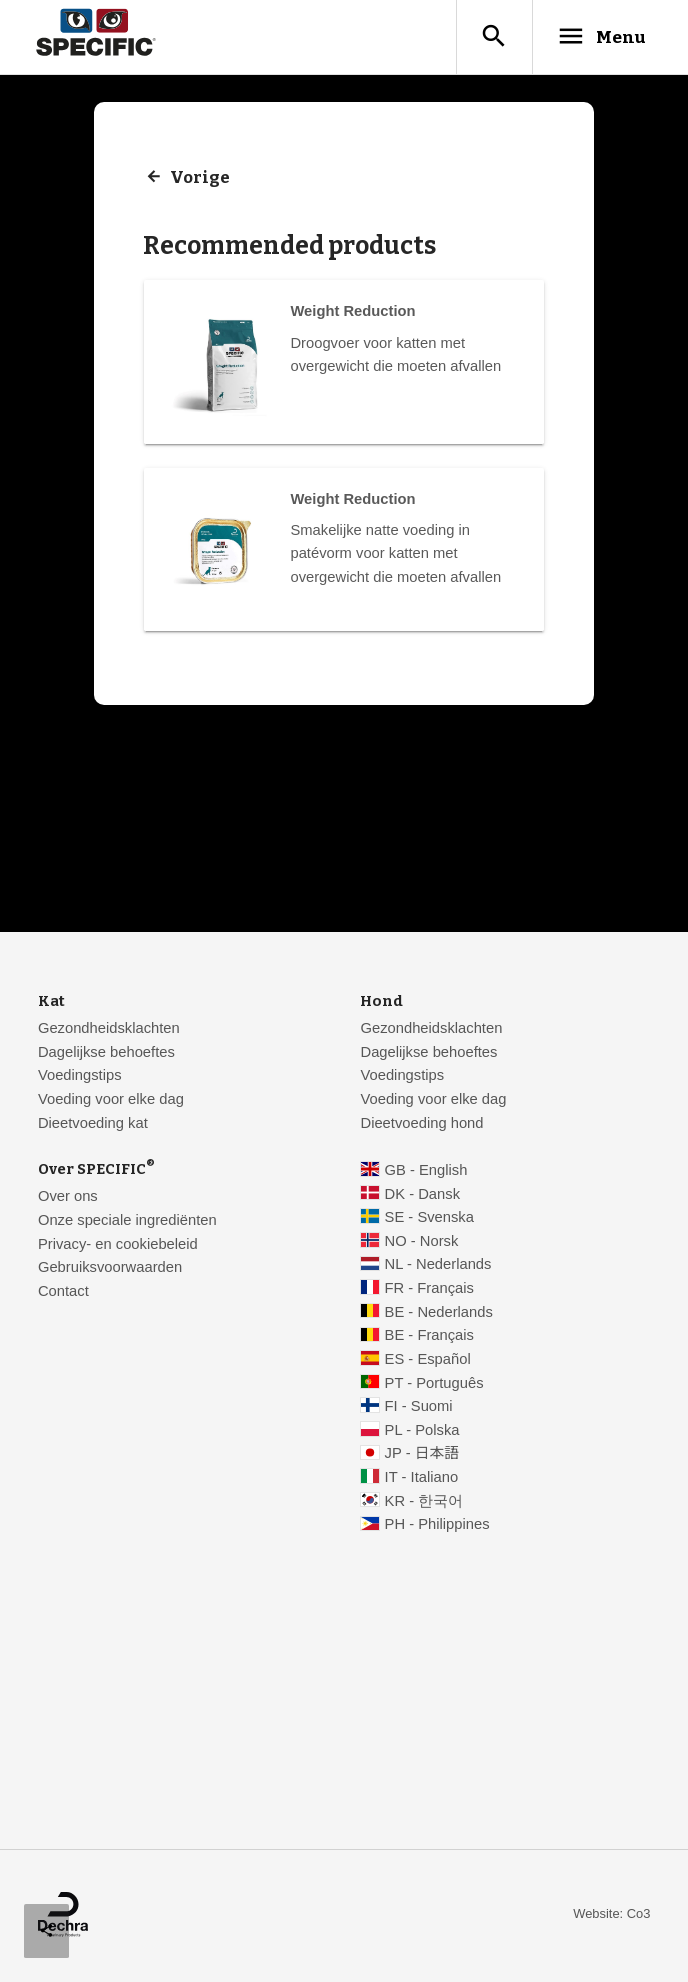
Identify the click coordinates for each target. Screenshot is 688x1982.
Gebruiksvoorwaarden (110, 1268)
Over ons (68, 1197)
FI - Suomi (419, 1407)
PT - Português (434, 1384)
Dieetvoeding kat (93, 1124)
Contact (63, 1292)
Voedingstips (80, 1076)
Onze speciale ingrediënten (127, 1221)
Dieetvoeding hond (421, 1124)
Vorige (200, 178)
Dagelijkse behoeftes (106, 1053)
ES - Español (428, 1360)
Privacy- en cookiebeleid (118, 1245)
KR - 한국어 (424, 1502)
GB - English (426, 1171)
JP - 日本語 (422, 1454)
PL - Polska (422, 1431)
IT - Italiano (422, 1478)
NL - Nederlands (438, 1265)
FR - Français (429, 1289)
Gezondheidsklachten (109, 1029)
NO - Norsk (422, 1242)
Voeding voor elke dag (111, 1100)
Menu (598, 37)
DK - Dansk (422, 1195)
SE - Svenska (429, 1218)
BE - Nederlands (439, 1313)
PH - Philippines (437, 1525)
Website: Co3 (611, 1914)
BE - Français (429, 1336)
